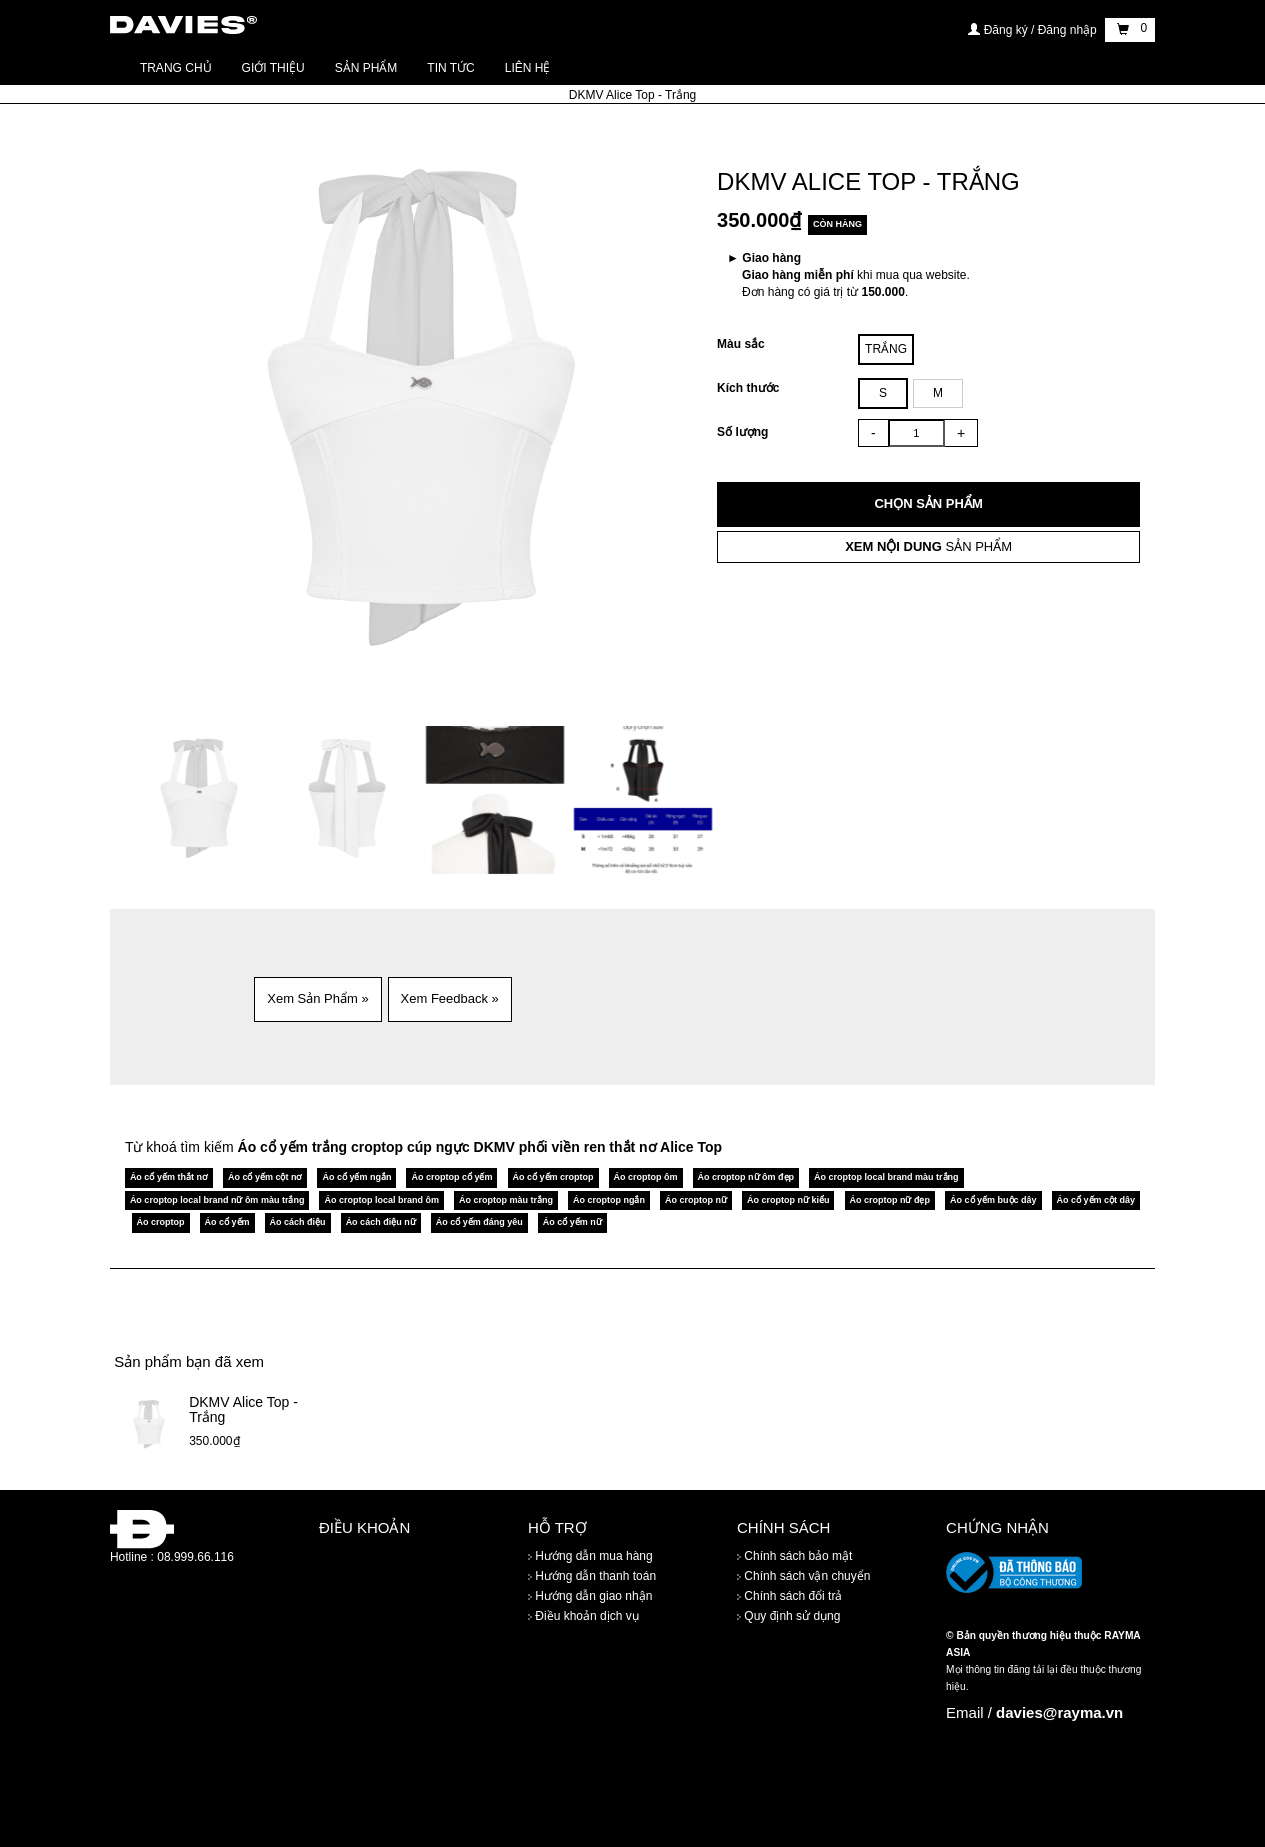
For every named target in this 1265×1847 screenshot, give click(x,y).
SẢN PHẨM (928, 546)
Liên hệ (528, 68)
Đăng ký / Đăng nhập (1034, 30)
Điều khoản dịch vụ (583, 1616)
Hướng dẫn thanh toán (592, 1576)
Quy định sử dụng (788, 1616)
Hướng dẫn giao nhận (590, 1596)
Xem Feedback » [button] (450, 998)
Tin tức (450, 68)
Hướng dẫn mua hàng (590, 1556)
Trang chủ (176, 68)
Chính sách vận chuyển (803, 1576)
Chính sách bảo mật (794, 1556)
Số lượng (742, 432)
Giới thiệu (273, 68)
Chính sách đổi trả (789, 1596)
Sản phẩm (366, 68)
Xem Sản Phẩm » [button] (317, 998)
